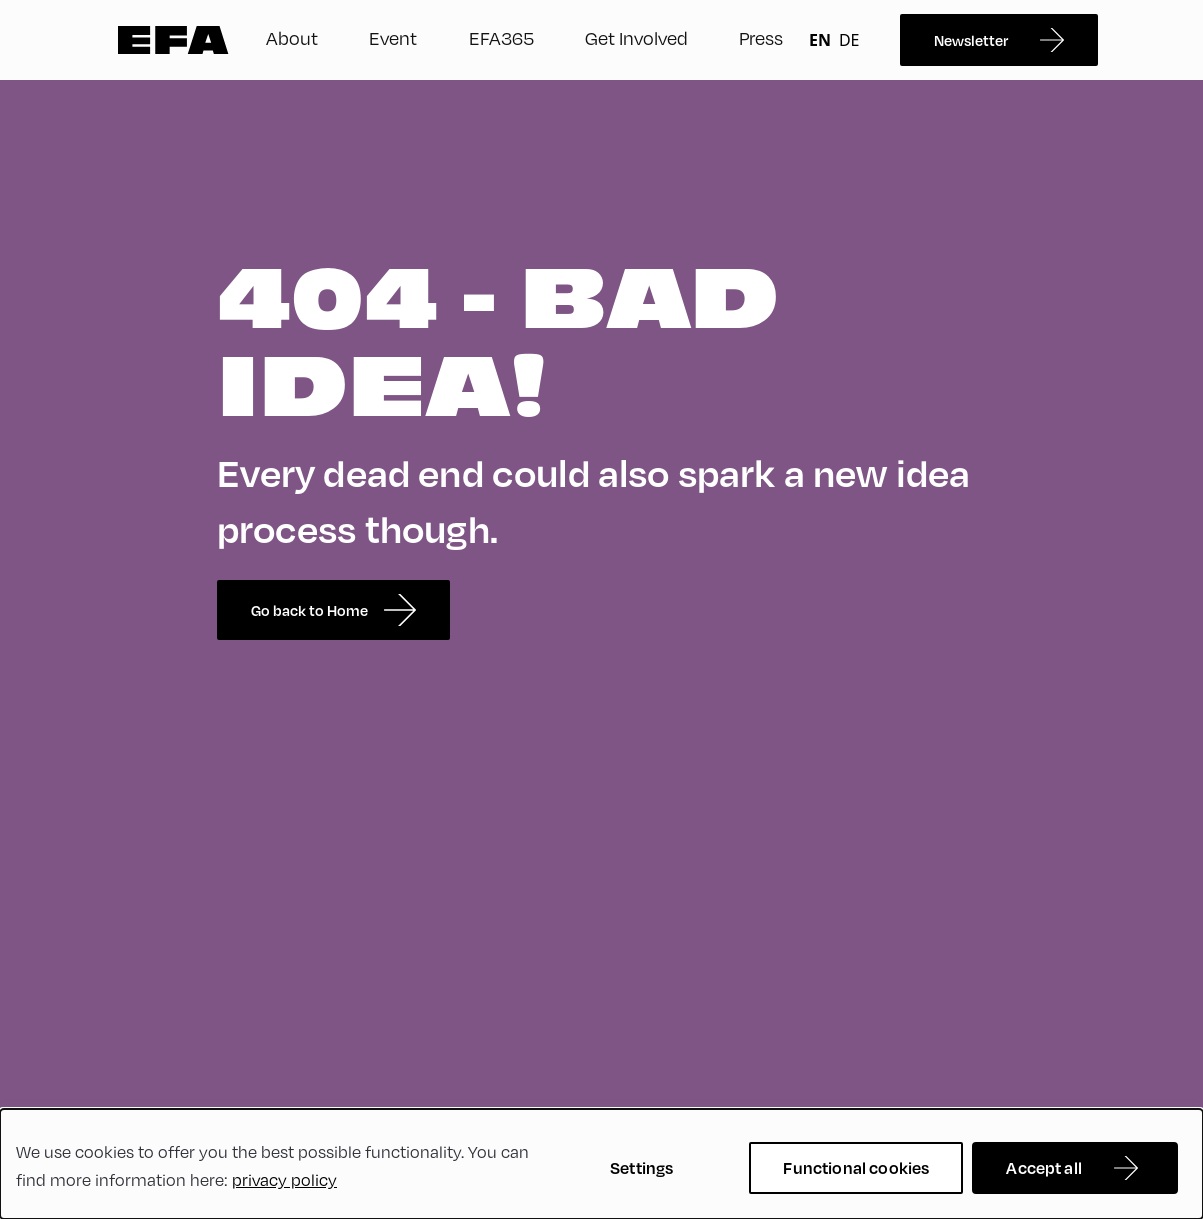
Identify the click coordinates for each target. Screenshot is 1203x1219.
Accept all (1044, 1167)
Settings (641, 1167)
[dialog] (601, 1164)
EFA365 (501, 37)
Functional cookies (856, 1167)
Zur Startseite (173, 40)
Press (761, 37)
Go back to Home (333, 610)
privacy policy (284, 1179)
